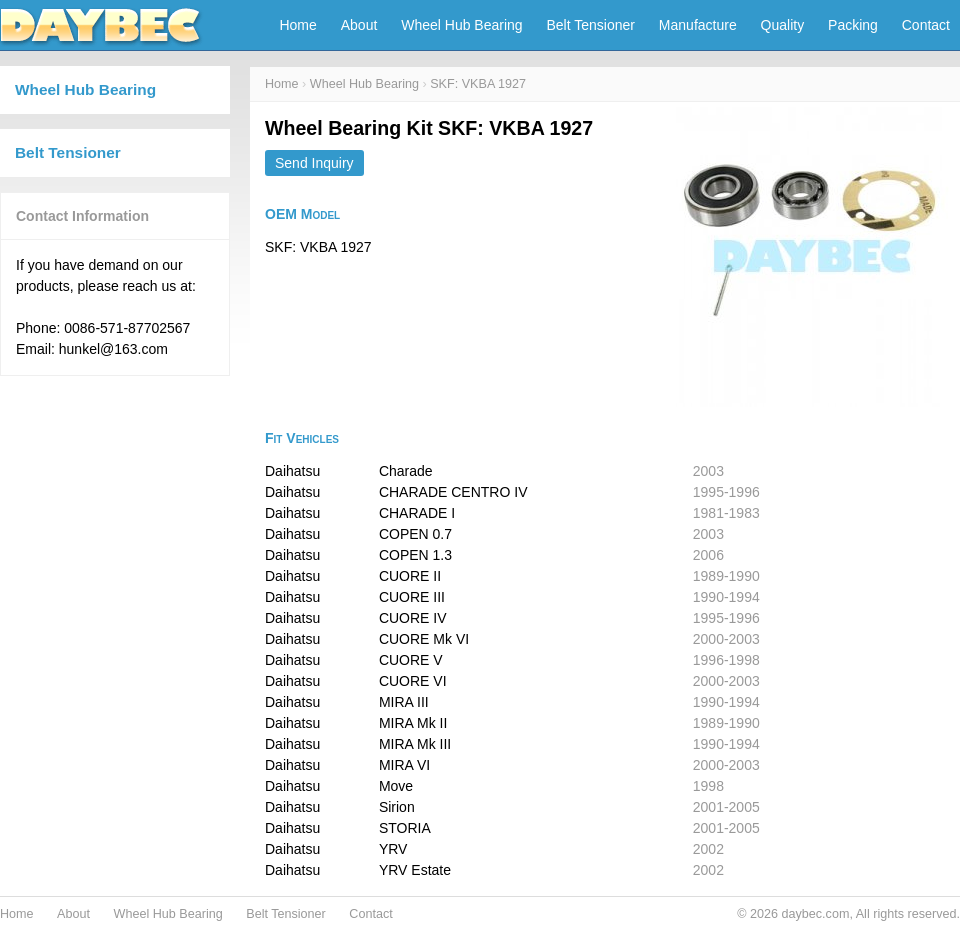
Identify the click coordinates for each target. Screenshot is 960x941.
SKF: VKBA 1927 (478, 84)
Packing (853, 25)
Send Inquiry (314, 163)
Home (297, 25)
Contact (926, 25)
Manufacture (698, 25)
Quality (783, 25)
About (359, 25)
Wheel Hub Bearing (461, 25)
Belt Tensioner (591, 25)
